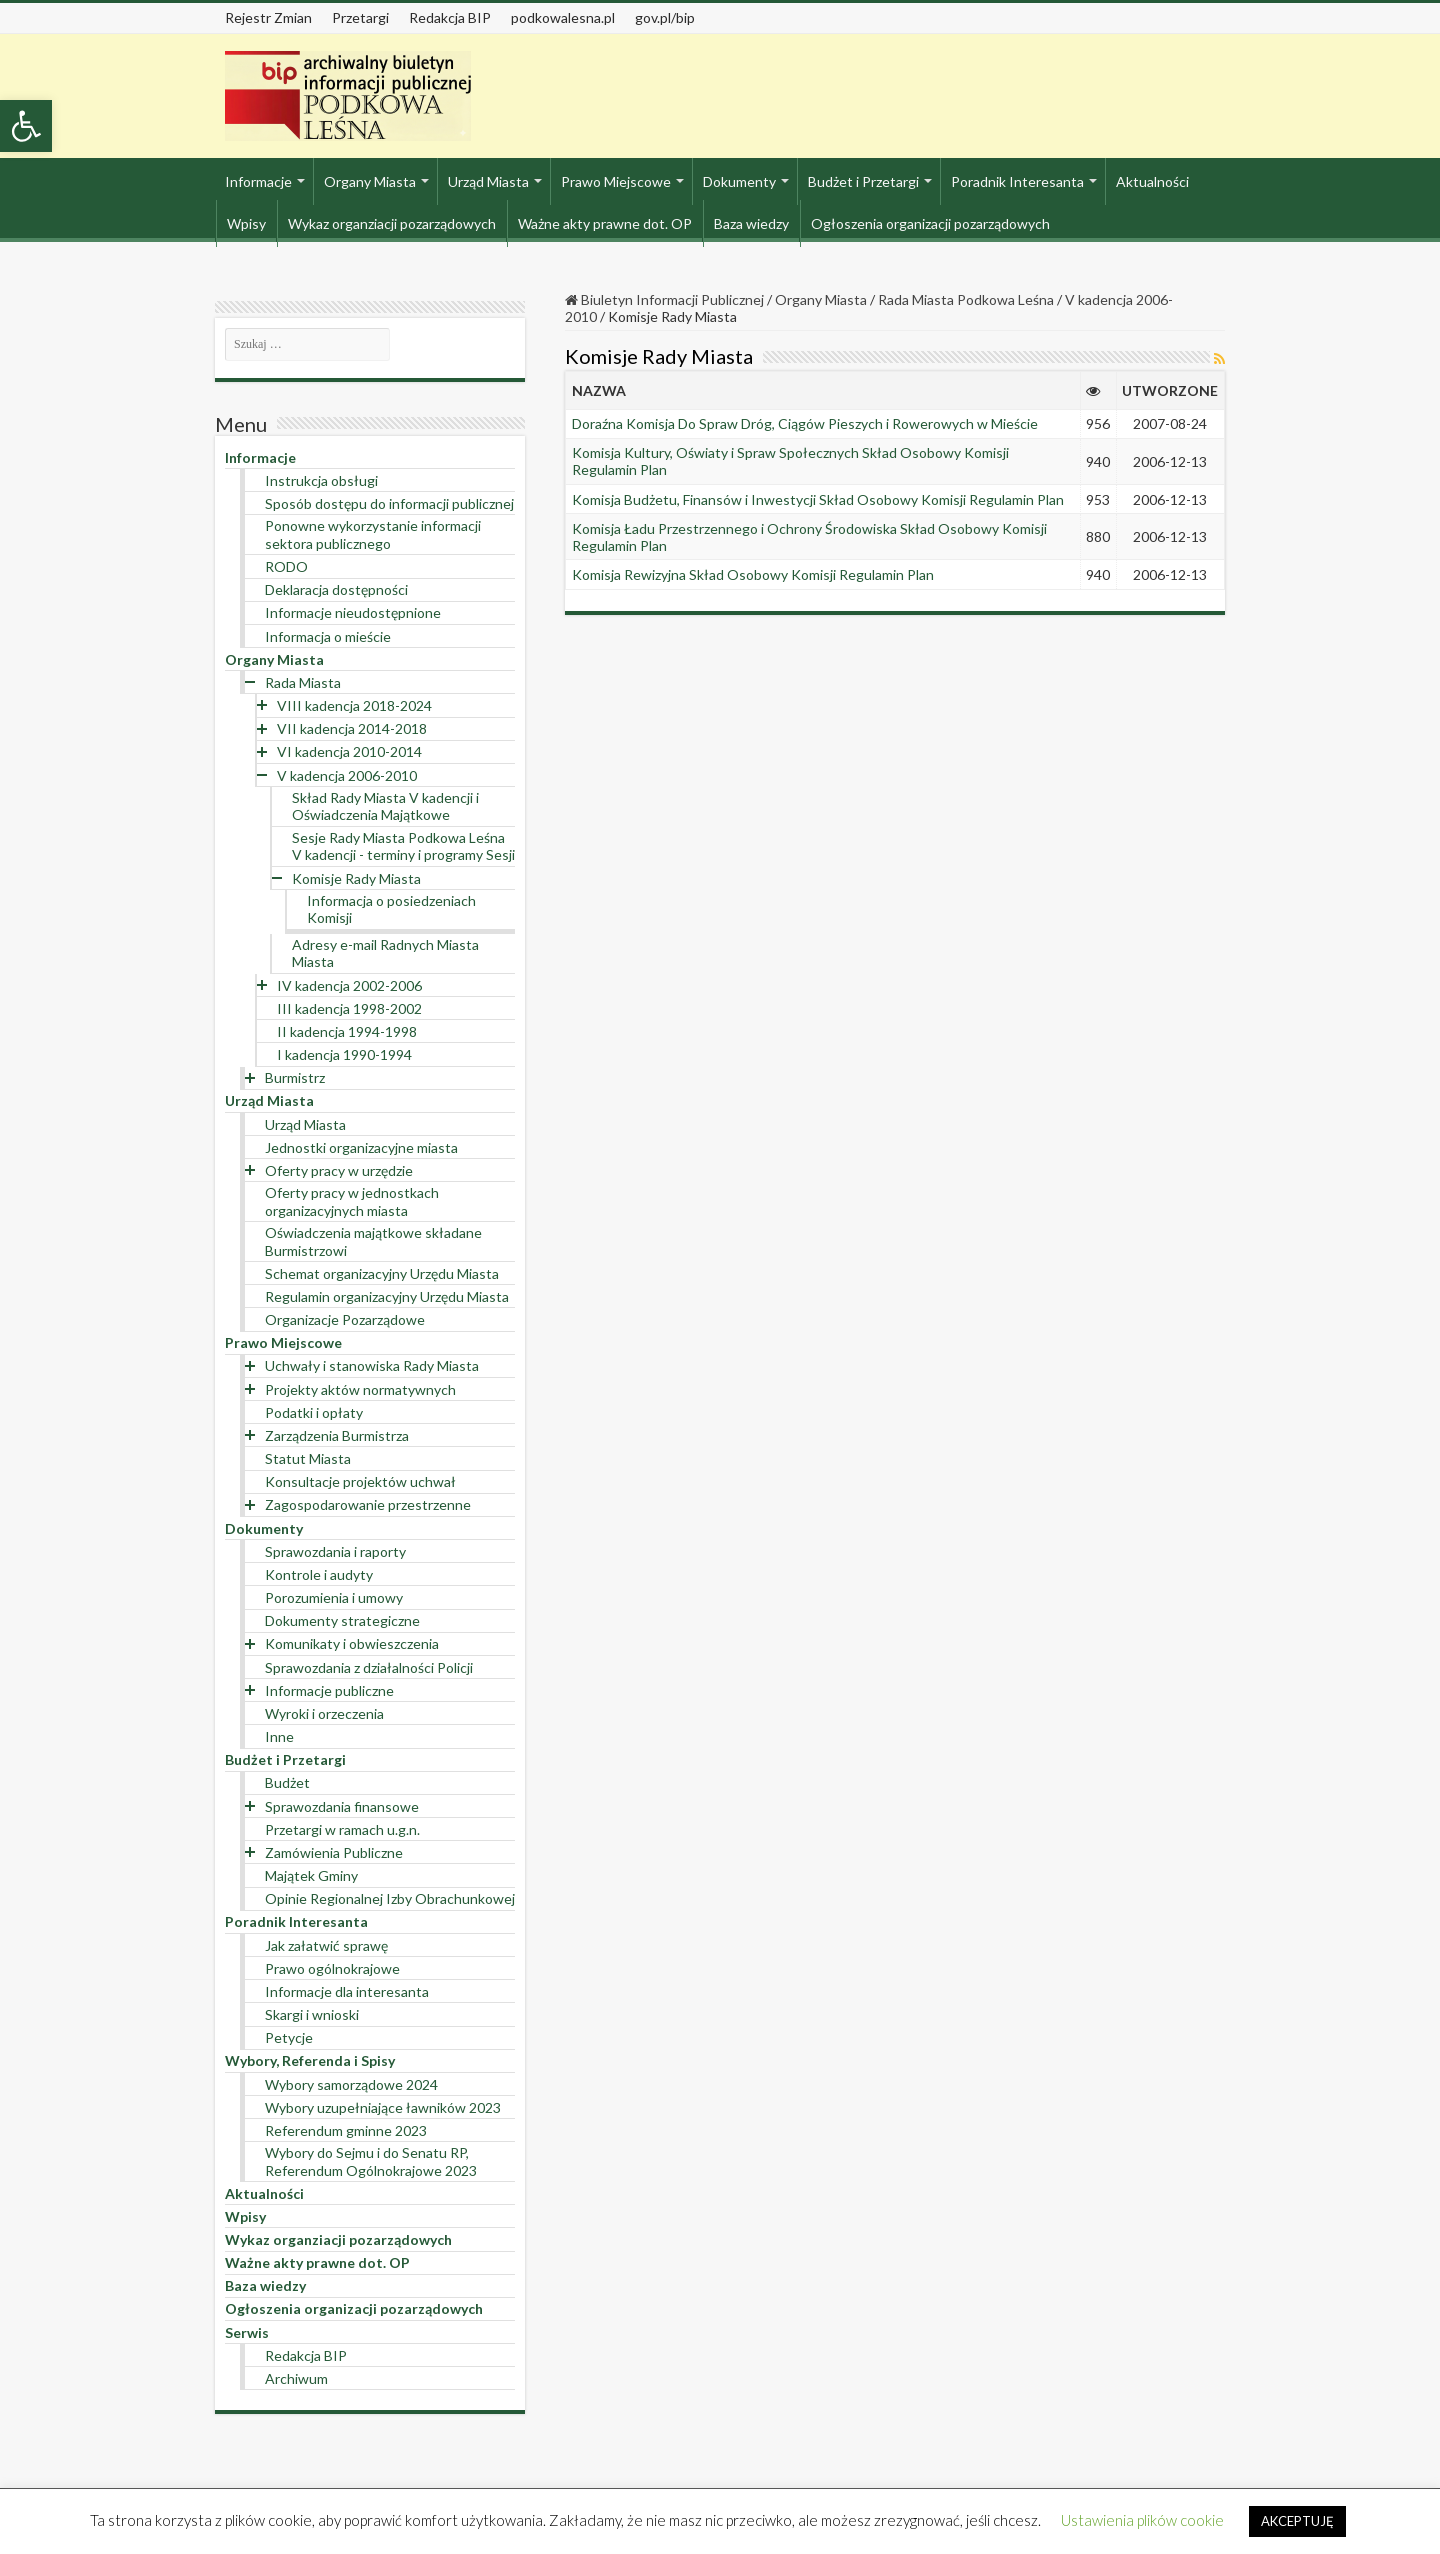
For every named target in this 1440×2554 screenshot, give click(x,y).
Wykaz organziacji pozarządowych (392, 223)
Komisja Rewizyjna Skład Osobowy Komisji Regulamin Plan (753, 574)
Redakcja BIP (450, 17)
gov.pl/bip (665, 17)
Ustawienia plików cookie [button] (1142, 2520)
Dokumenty (739, 181)
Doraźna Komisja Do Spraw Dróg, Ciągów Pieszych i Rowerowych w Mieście (805, 423)
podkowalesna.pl (563, 17)
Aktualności (1152, 181)
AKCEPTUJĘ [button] (1297, 2521)
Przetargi (360, 17)
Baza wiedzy (751, 223)
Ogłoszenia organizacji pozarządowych (930, 223)
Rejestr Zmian (268, 17)
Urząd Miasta (488, 181)
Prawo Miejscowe (616, 181)
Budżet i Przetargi (863, 181)
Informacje (258, 181)
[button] (26, 126)
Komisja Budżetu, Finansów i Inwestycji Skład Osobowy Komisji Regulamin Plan (818, 499)
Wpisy (246, 223)
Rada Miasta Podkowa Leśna (966, 299)
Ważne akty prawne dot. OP (605, 223)
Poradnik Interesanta (1017, 181)
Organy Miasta (370, 181)
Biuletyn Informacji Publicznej (664, 299)
